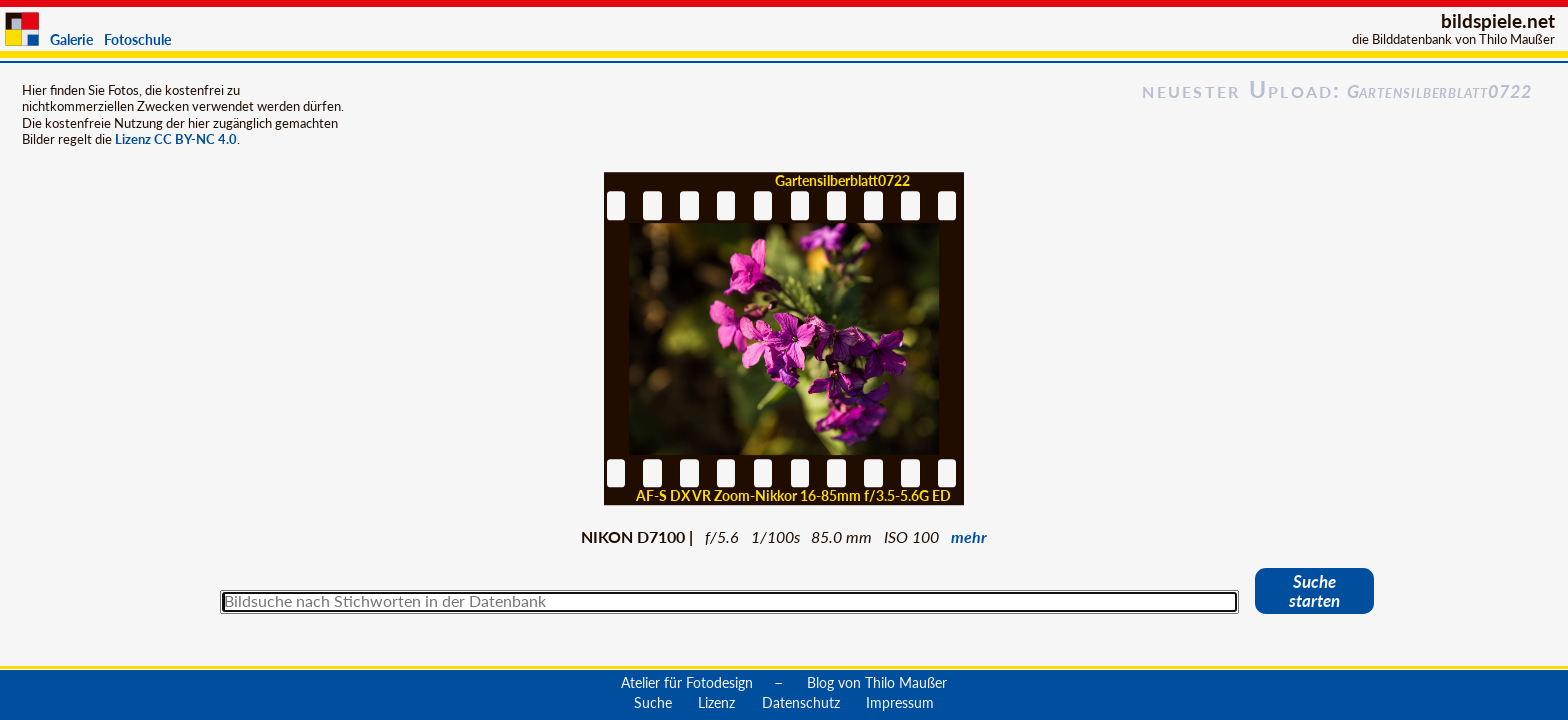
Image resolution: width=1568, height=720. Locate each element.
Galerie (71, 39)
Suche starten (1314, 591)
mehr (969, 537)
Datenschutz (801, 702)
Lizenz (716, 702)
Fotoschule (137, 39)
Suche (653, 702)
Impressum (900, 702)
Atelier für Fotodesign (687, 682)
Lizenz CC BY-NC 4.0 (176, 139)
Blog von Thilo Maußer (877, 682)
